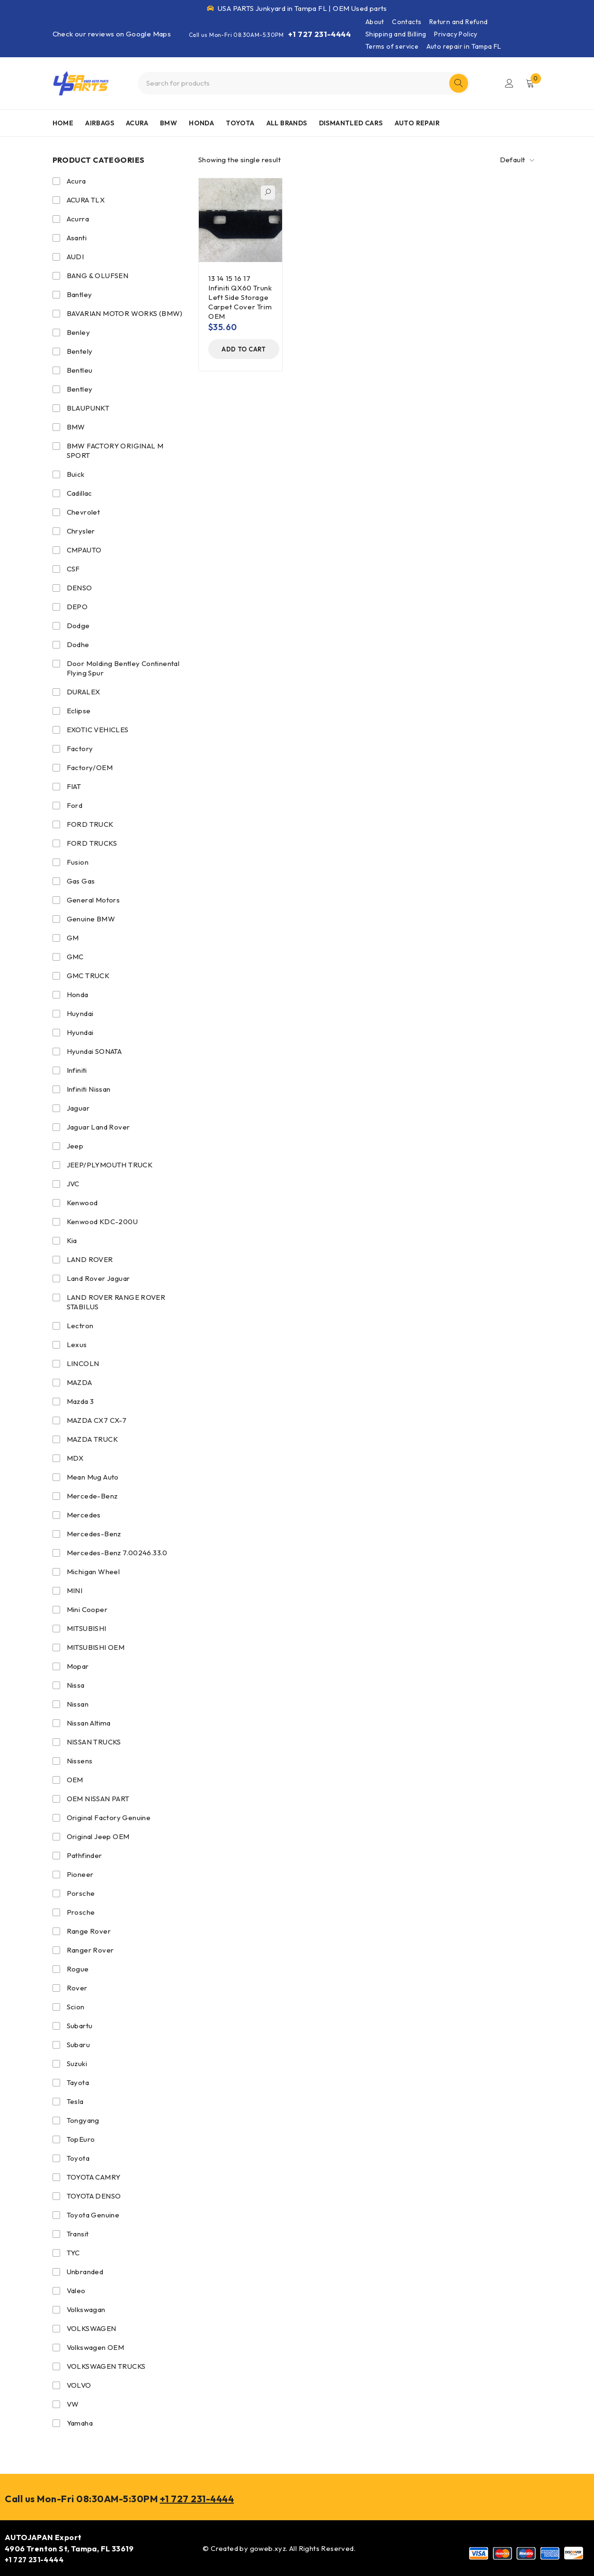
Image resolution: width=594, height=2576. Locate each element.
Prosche (81, 1912)
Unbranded (85, 2271)
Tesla (75, 2101)
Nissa (76, 1685)
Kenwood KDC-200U (102, 1221)
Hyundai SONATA (94, 1051)
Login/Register (509, 83)
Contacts (406, 22)
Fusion (78, 862)
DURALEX (83, 691)
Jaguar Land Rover (98, 1126)
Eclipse (79, 710)
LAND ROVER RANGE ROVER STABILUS (116, 1302)
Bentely (80, 351)
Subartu (80, 2025)
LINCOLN (83, 1363)
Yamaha (80, 2422)
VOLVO (79, 2385)
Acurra (78, 218)
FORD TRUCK (90, 824)
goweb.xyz (268, 2548)
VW (73, 2404)
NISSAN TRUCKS (94, 1741)
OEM (75, 1779)
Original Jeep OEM (98, 1836)
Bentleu (80, 370)
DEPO (77, 606)
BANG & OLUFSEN (98, 275)
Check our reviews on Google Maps (112, 33)
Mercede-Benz (92, 1495)
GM (73, 937)
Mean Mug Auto (93, 1476)
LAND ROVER (90, 1259)
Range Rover (89, 1931)
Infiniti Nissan (89, 1089)
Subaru (78, 2044)
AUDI (75, 256)
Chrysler (81, 530)
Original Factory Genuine (109, 1817)
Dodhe (78, 644)
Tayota (78, 2082)
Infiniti (77, 1070)
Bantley (79, 294)
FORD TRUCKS (92, 843)
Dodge (78, 625)
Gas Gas (81, 880)
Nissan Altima (89, 1722)
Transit (78, 2233)
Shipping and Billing (395, 34)
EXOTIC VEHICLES (98, 729)
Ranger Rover (90, 1949)
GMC (75, 956)
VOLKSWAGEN (91, 2328)
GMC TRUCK (88, 975)
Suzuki (77, 2063)
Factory (80, 748)
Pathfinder (84, 1855)
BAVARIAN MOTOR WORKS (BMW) (125, 313)
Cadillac (79, 493)
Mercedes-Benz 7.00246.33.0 (117, 1552)
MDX (75, 1458)
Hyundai (80, 1032)
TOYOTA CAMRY (94, 2177)
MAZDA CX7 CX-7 (97, 1420)
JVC (73, 1183)
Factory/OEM (90, 767)
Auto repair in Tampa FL (463, 46)
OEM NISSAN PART (98, 1798)
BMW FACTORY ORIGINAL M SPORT (115, 450)
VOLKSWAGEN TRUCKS (106, 2366)
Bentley (80, 389)
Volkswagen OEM (95, 2347)
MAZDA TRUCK (92, 1439)
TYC (73, 2252)
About (374, 22)
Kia (72, 1240)
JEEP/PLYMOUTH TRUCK (110, 1164)
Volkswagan (86, 2309)
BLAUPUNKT (88, 407)
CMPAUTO (84, 549)
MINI (75, 1590)
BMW (76, 426)
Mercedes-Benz (94, 1533)
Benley (78, 332)
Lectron (80, 1325)
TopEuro (81, 2139)
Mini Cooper (87, 1609)
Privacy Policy (456, 34)
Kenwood (82, 1202)
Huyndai (80, 1013)
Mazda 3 (80, 1401)
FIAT (74, 786)
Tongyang (83, 2120)
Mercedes (84, 1514)
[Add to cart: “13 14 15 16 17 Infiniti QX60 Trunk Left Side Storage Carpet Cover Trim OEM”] (243, 349)
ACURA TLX (86, 199)
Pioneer (80, 1874)
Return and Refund (458, 22)
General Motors (93, 899)
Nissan (78, 1704)
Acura (76, 180)
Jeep (75, 1145)
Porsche (81, 1893)
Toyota (78, 2158)
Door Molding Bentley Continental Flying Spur (123, 668)
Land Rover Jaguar (98, 1278)
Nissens (80, 1760)
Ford (75, 805)
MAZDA (79, 1382)
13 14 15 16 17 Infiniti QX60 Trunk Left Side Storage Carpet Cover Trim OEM (240, 297)
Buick (76, 474)
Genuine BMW (91, 918)
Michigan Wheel (93, 1571)
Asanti (77, 237)
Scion (76, 2006)
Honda (78, 994)
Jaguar (78, 1108)
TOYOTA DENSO (94, 2195)
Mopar (78, 1666)
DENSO (79, 587)
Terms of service (391, 46)
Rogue (78, 1968)
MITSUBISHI (86, 1628)
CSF (73, 568)
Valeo (76, 2290)
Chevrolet (83, 512)
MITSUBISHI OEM (96, 1647)
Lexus (77, 1344)
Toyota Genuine (93, 2214)
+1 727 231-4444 (319, 34)
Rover (77, 1987)
